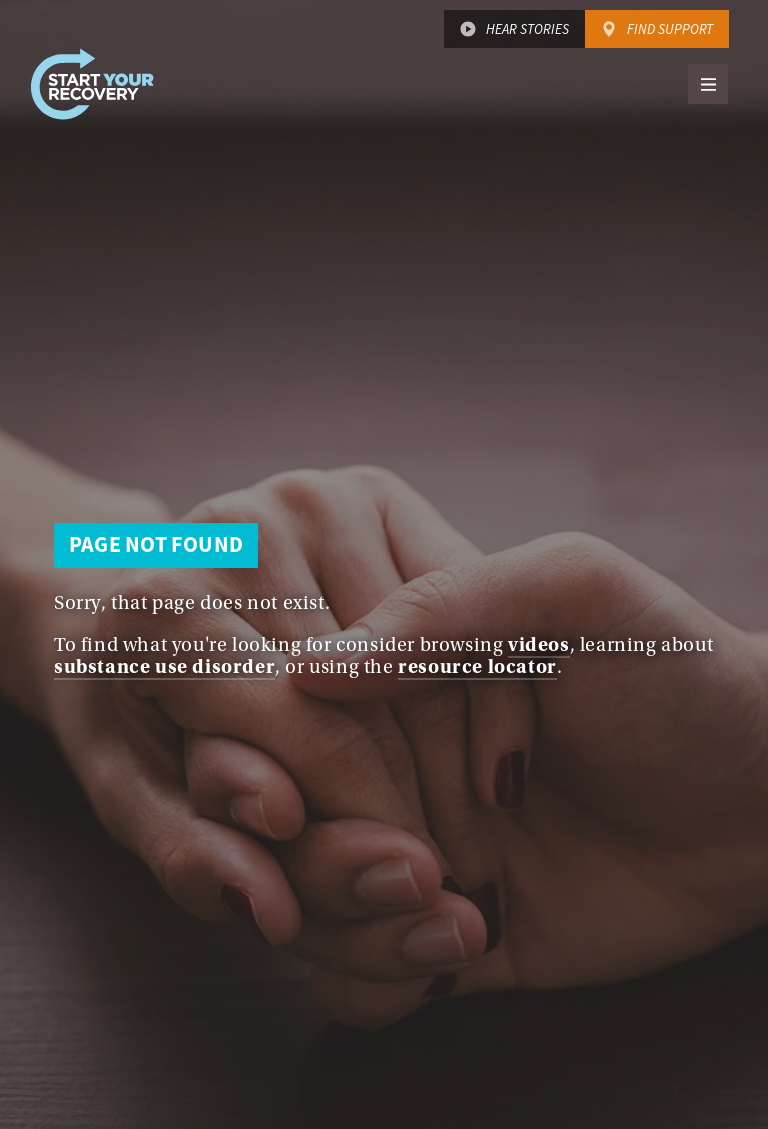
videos (539, 644)
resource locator (477, 666)
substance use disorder (164, 666)
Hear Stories (527, 29)
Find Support (670, 29)
